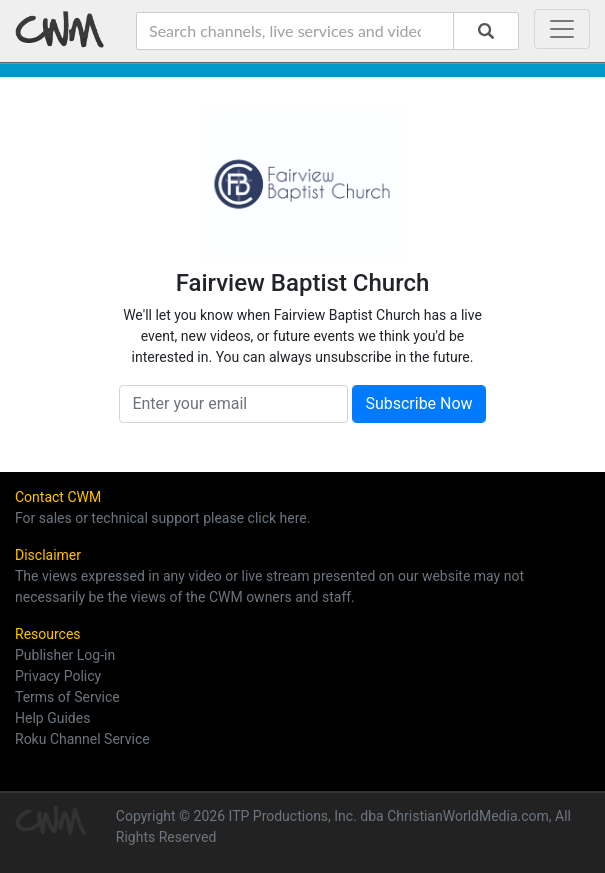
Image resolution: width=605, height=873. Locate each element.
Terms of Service (67, 697)
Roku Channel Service (82, 739)
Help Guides (52, 718)
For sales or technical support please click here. (162, 518)
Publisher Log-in (65, 655)
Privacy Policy (58, 676)
